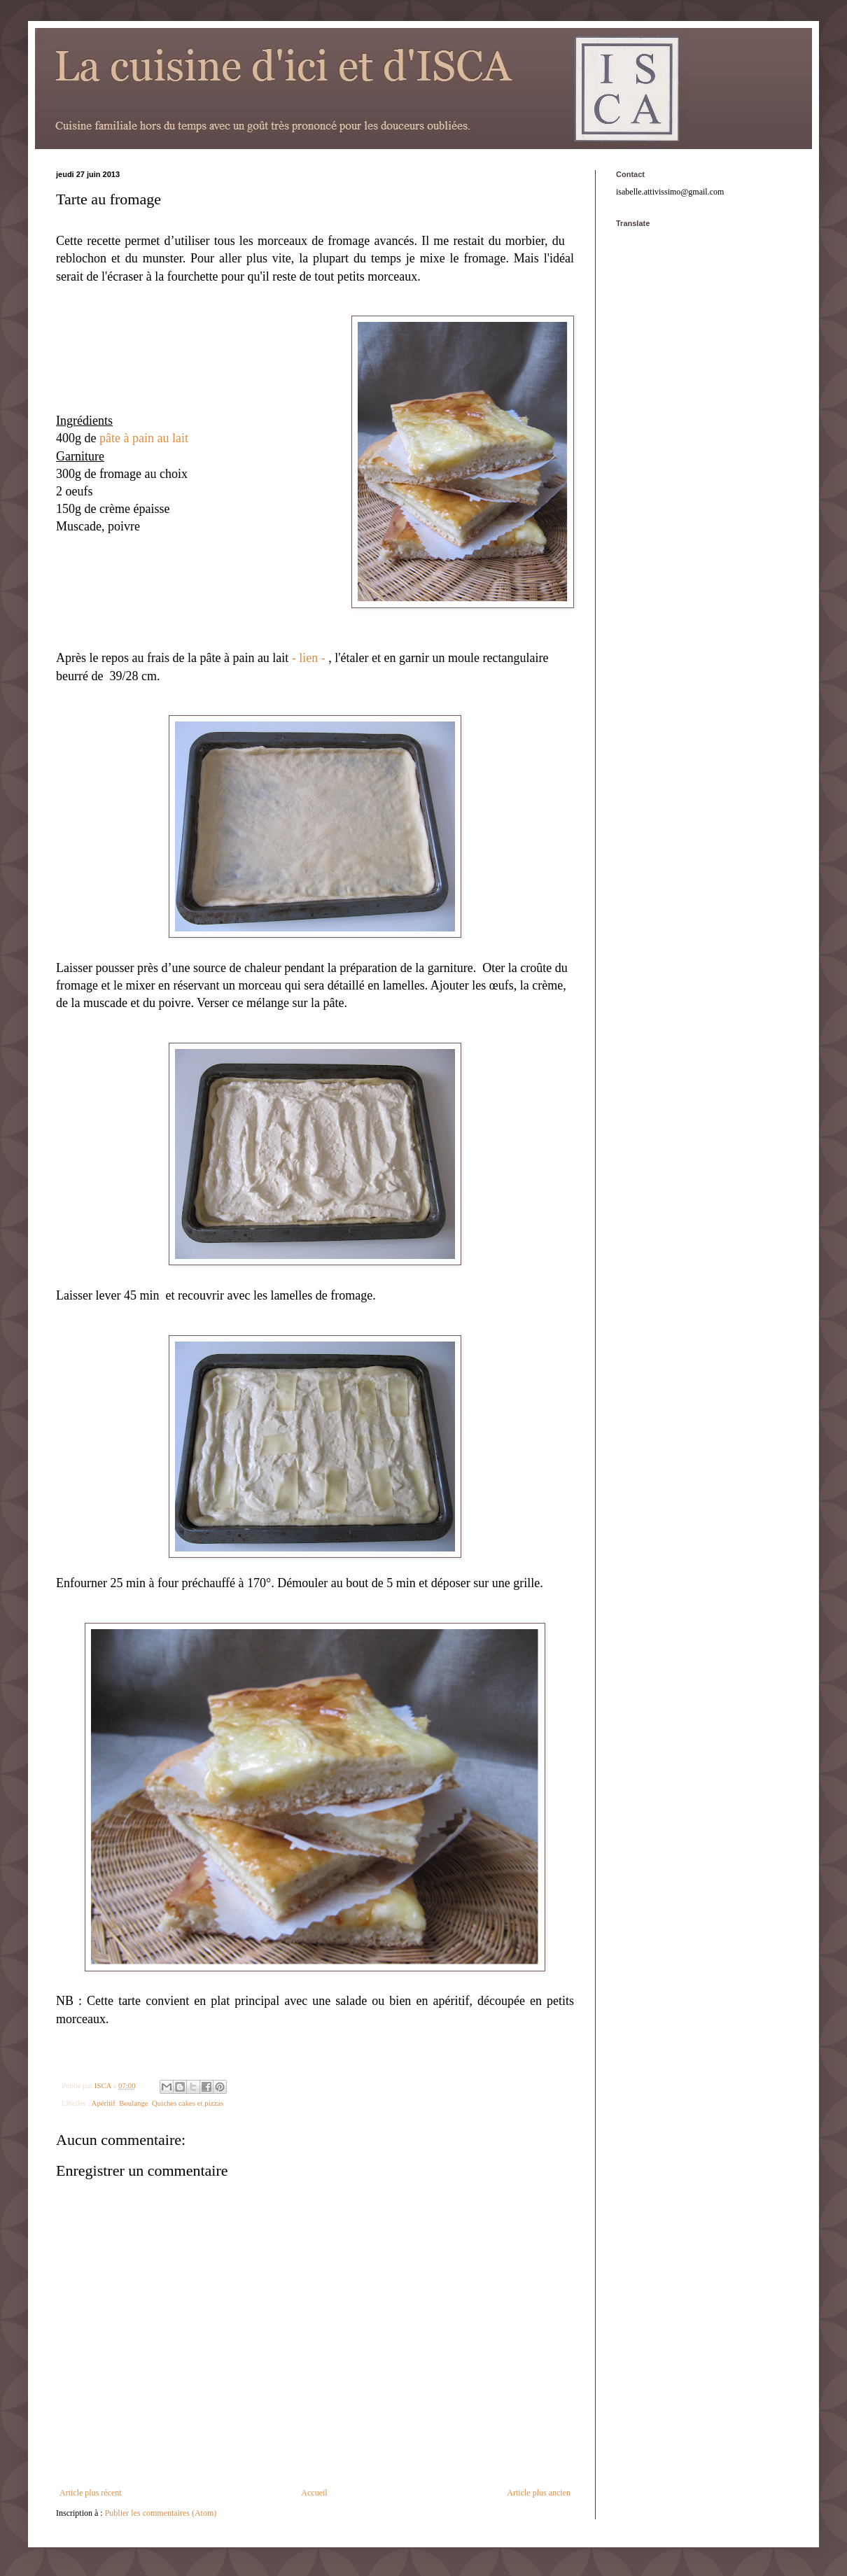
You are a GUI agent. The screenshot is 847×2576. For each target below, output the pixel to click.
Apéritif (103, 2103)
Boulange (133, 2103)
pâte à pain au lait (143, 438)
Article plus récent (90, 2493)
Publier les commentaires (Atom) (161, 2513)
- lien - (309, 658)
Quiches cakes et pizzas (187, 2103)
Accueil (314, 2493)
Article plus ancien (538, 2493)
